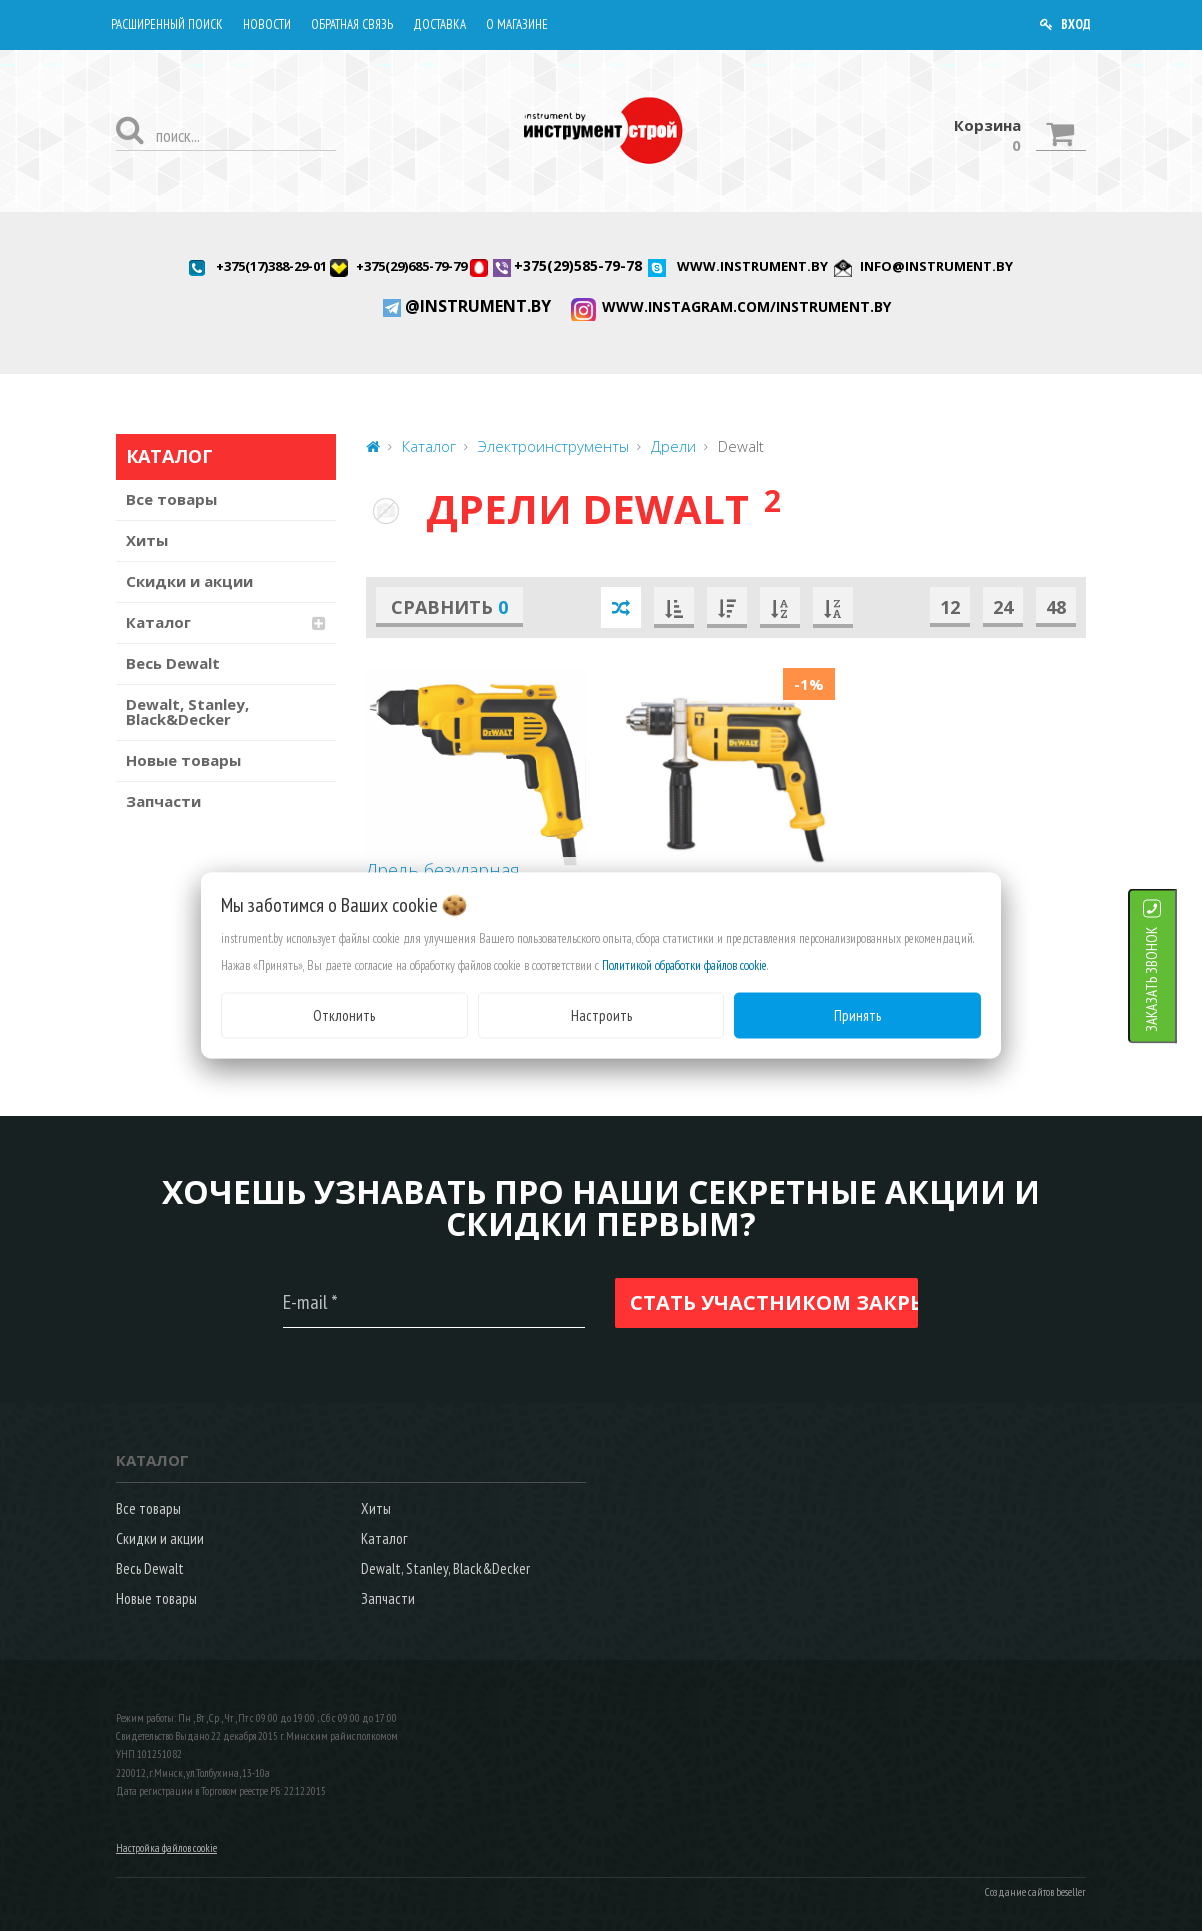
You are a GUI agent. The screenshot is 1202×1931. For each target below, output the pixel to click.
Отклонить (344, 1014)
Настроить (601, 1014)
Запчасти (163, 801)
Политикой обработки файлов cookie (684, 964)
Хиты (147, 540)
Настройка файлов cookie (166, 1848)
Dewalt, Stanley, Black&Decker (187, 711)
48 (1056, 607)
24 (1003, 607)
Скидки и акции (189, 581)
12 (950, 607)
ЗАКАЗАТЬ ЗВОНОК (1176, 978)
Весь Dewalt (173, 663)
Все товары (171, 499)
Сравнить (449, 607)
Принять (857, 1014)
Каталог (158, 622)
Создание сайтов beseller (1035, 1892)
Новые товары (183, 760)
